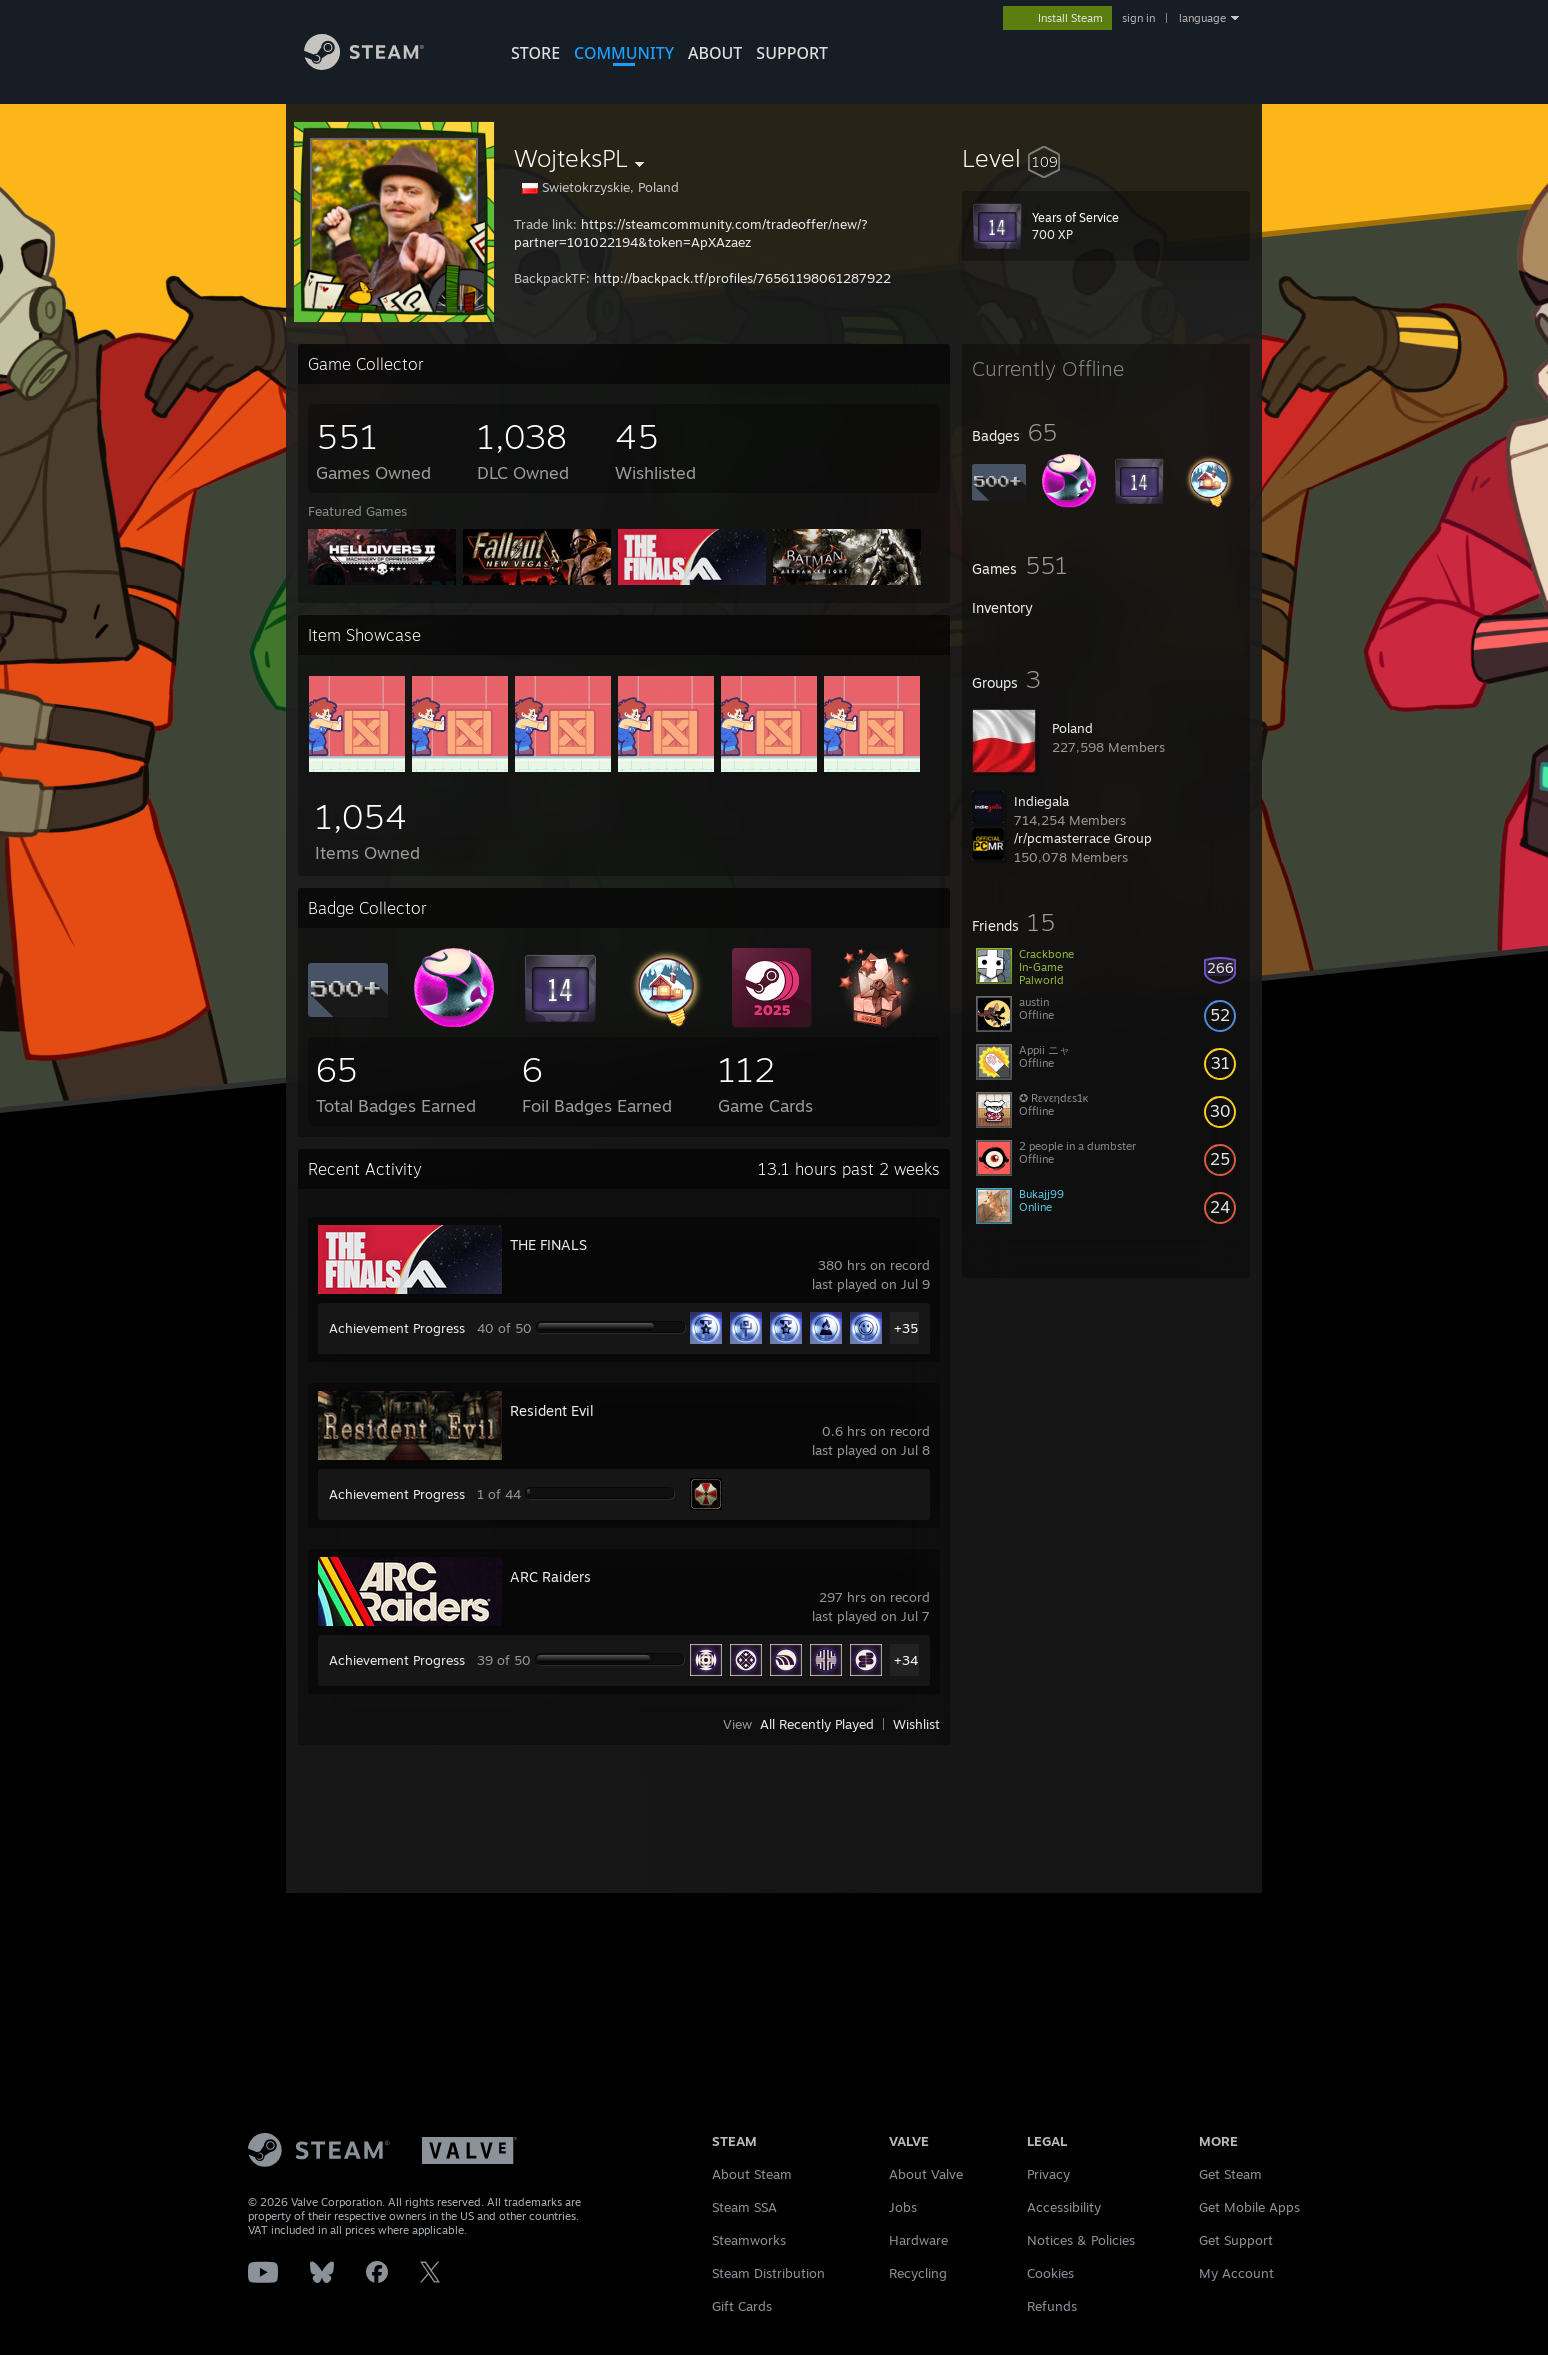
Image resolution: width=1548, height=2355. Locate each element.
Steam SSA (744, 2207)
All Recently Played (817, 1724)
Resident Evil (552, 1410)
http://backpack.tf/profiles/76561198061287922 (742, 278)
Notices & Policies (1081, 2240)
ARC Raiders (550, 1576)
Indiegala (1041, 801)
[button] (1106, 158)
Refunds (1052, 2306)
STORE (535, 53)
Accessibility (1064, 2207)
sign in (1138, 18)
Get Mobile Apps (1249, 2207)
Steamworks (749, 2240)
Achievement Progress (397, 1328)
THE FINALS (548, 1244)
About (715, 53)
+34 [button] (906, 1660)
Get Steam (1230, 2174)
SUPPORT (792, 53)
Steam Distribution (768, 2273)
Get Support (1236, 2240)
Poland (1072, 728)
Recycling (918, 2273)
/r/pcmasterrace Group (1083, 838)
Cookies (1050, 2273)
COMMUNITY (624, 53)
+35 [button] (906, 1328)
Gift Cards (742, 2306)
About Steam (752, 2174)
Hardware (918, 2240)
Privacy (1048, 2174)
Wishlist (916, 1724)
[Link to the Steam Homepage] (376, 68)
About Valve (926, 2174)
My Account (1236, 2273)
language (1202, 18)
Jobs (903, 2207)
